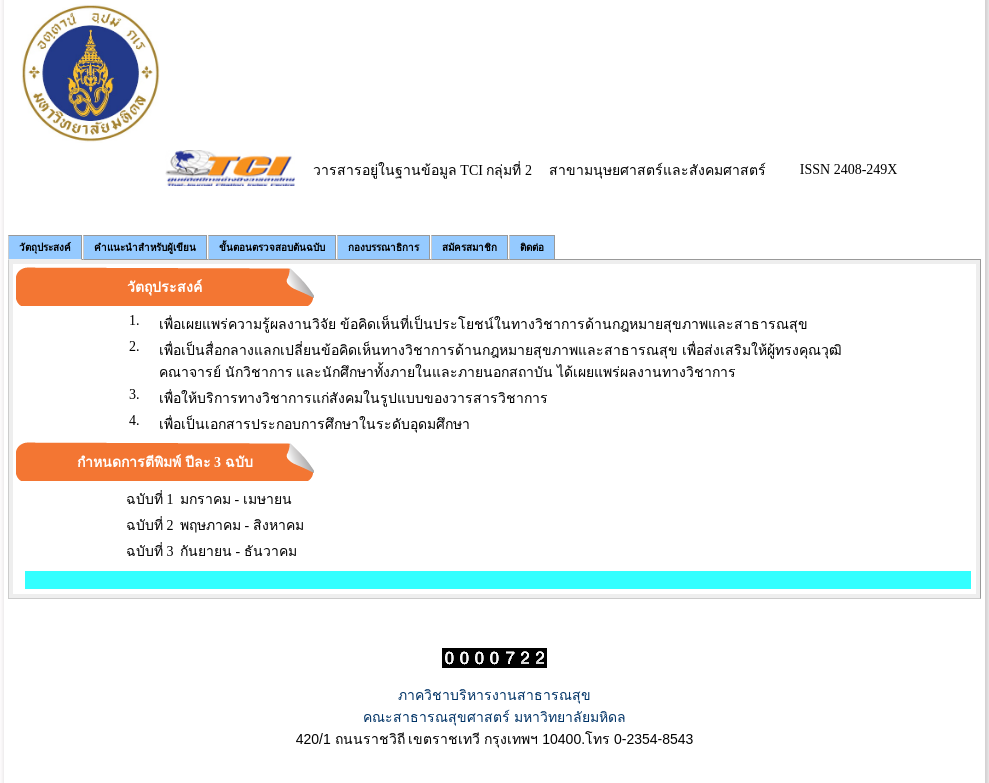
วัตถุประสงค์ (45, 247)
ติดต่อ (532, 247)
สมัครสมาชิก (469, 247)
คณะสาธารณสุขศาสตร (436, 717)
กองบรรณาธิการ (383, 247)
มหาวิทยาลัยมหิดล (570, 717)
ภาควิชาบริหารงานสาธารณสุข (494, 695)
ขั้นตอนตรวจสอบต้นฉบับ (272, 247)
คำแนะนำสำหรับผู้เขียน (145, 247)
